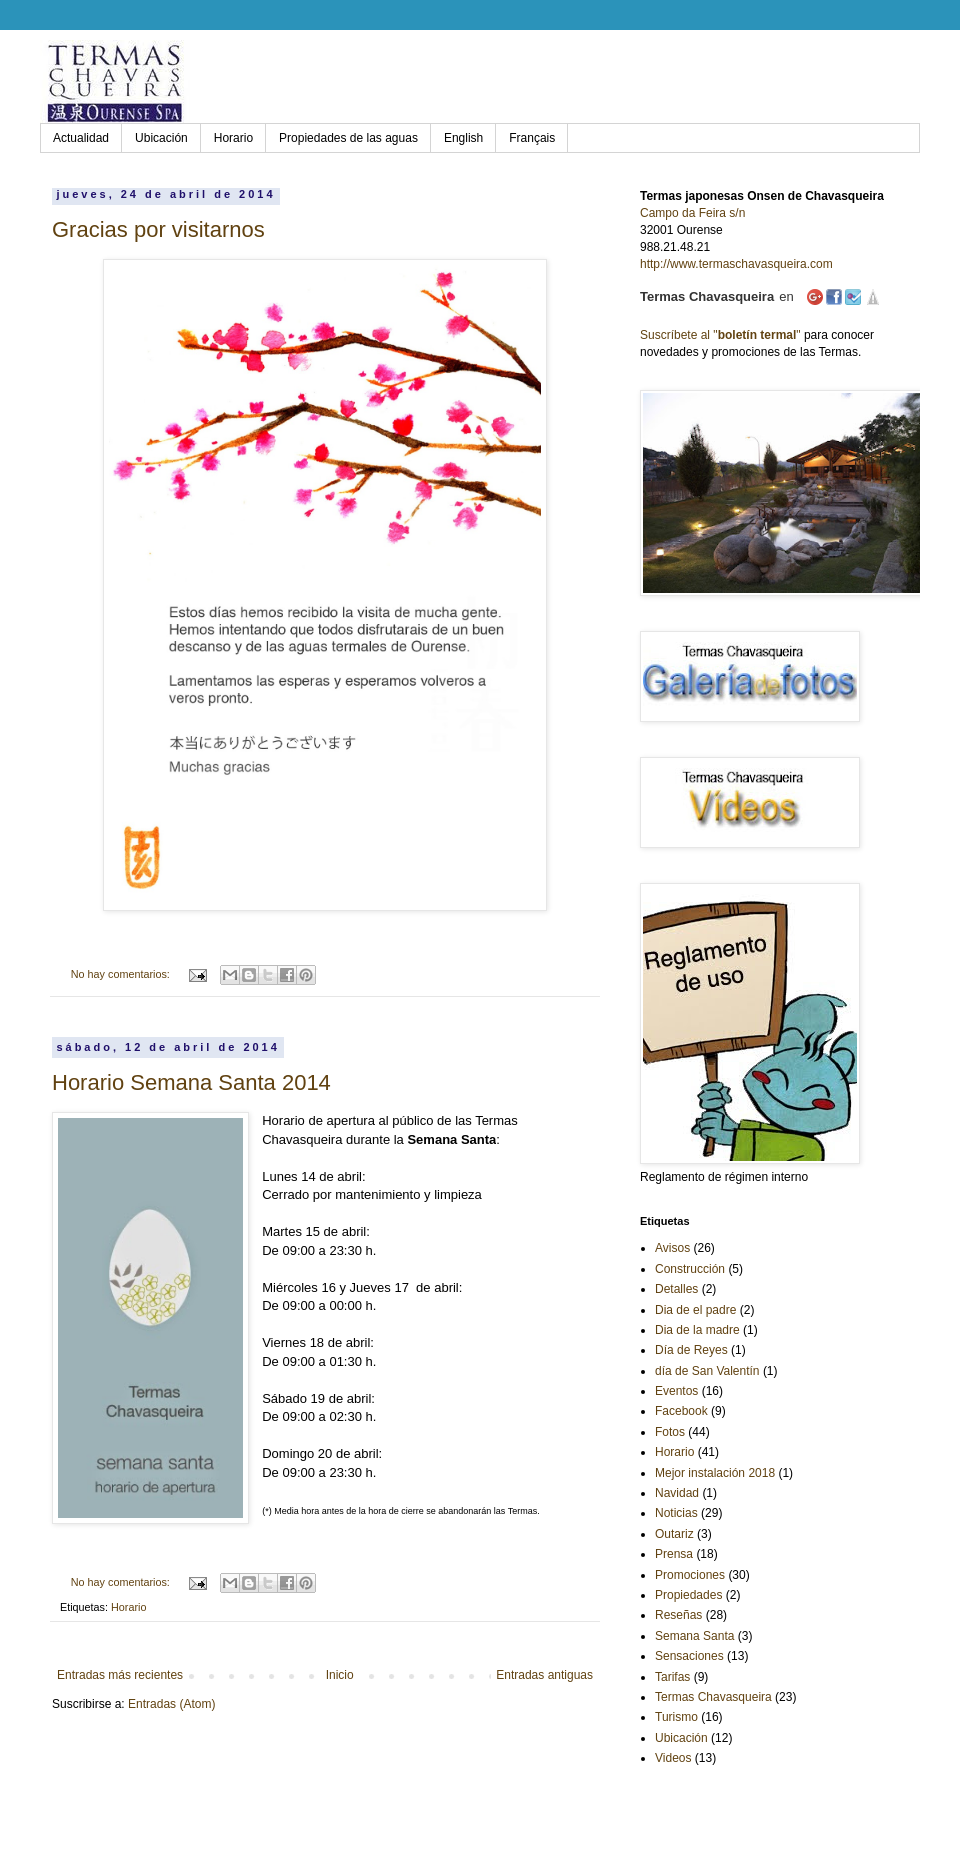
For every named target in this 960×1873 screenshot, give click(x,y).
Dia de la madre (697, 1330)
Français (532, 138)
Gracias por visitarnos (158, 229)
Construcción (690, 1269)
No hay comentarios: (122, 974)
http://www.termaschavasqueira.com (736, 264)
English (463, 138)
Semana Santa (694, 1636)
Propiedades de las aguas (348, 138)
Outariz (674, 1534)
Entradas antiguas (544, 1675)
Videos (673, 1758)
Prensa (674, 1554)
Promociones (690, 1575)
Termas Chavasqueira (713, 1697)
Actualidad (81, 138)
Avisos (672, 1248)
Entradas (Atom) (171, 1704)
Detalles (676, 1289)
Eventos (676, 1391)
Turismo (676, 1717)
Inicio (340, 1675)
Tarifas (672, 1677)
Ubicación (161, 138)
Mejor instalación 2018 (715, 1473)
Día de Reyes (691, 1350)
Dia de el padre (695, 1310)
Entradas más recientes (120, 1675)
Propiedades (688, 1595)
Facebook (681, 1411)
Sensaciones (689, 1656)
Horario (233, 138)
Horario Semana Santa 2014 (191, 1082)
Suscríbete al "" (720, 335)
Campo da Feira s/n (692, 213)
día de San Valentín (707, 1371)
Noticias (676, 1513)
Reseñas (678, 1615)
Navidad (677, 1493)
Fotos (670, 1432)
